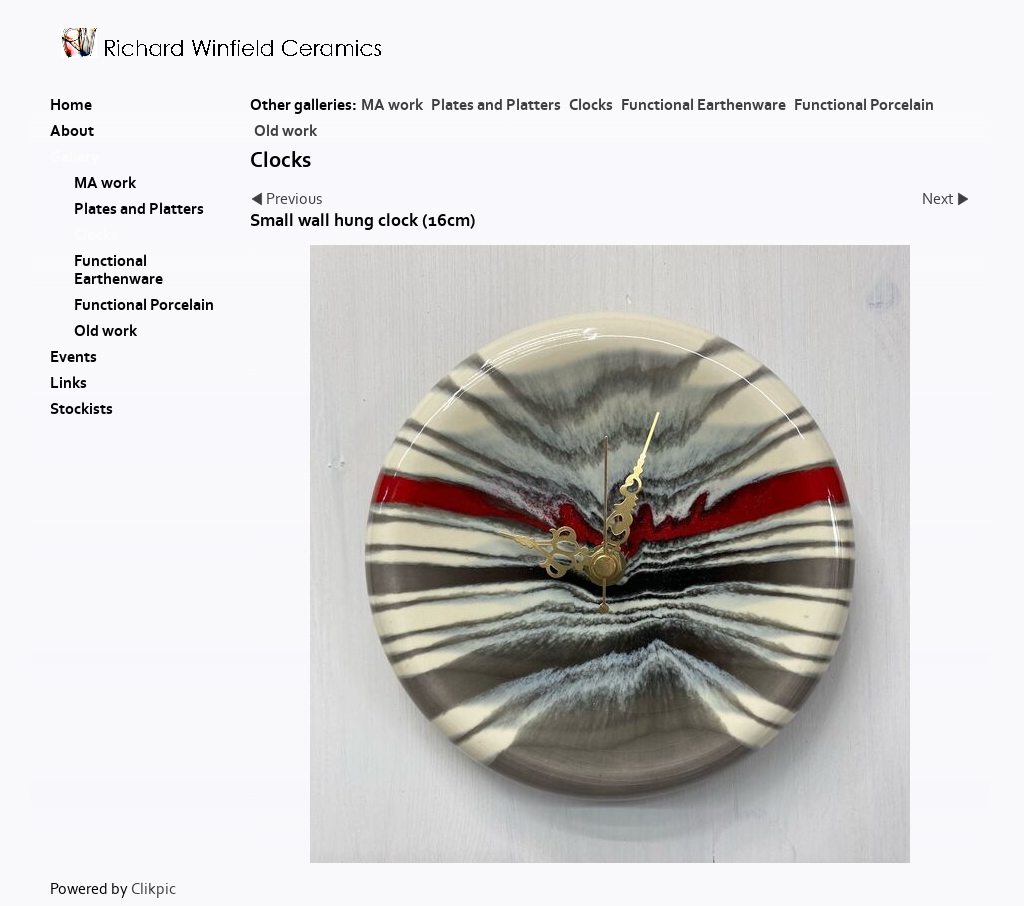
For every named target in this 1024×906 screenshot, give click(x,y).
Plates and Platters (496, 105)
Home (71, 105)
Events (73, 357)
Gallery (74, 157)
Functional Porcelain (864, 105)
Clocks (591, 105)
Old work (285, 131)
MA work (392, 105)
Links (68, 383)
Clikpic (153, 889)
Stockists (81, 409)
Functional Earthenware (703, 105)
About (72, 131)
